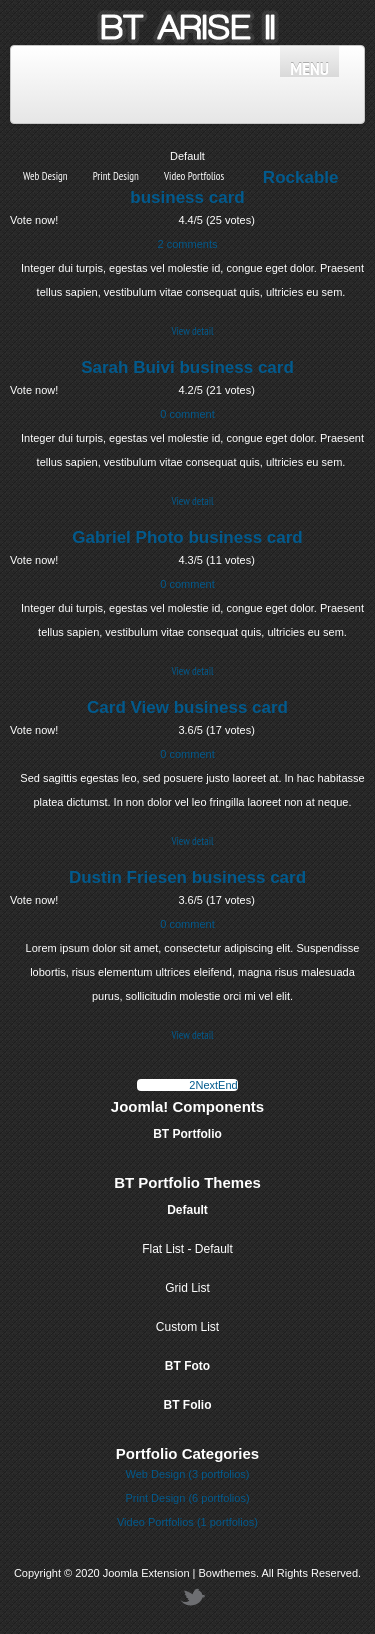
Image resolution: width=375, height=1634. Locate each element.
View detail (192, 331)
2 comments (188, 244)
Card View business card (187, 707)
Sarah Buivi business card (187, 367)
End (228, 1085)
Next (206, 1085)
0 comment (187, 414)
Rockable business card (234, 187)
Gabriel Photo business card (187, 537)
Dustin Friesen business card (187, 877)
